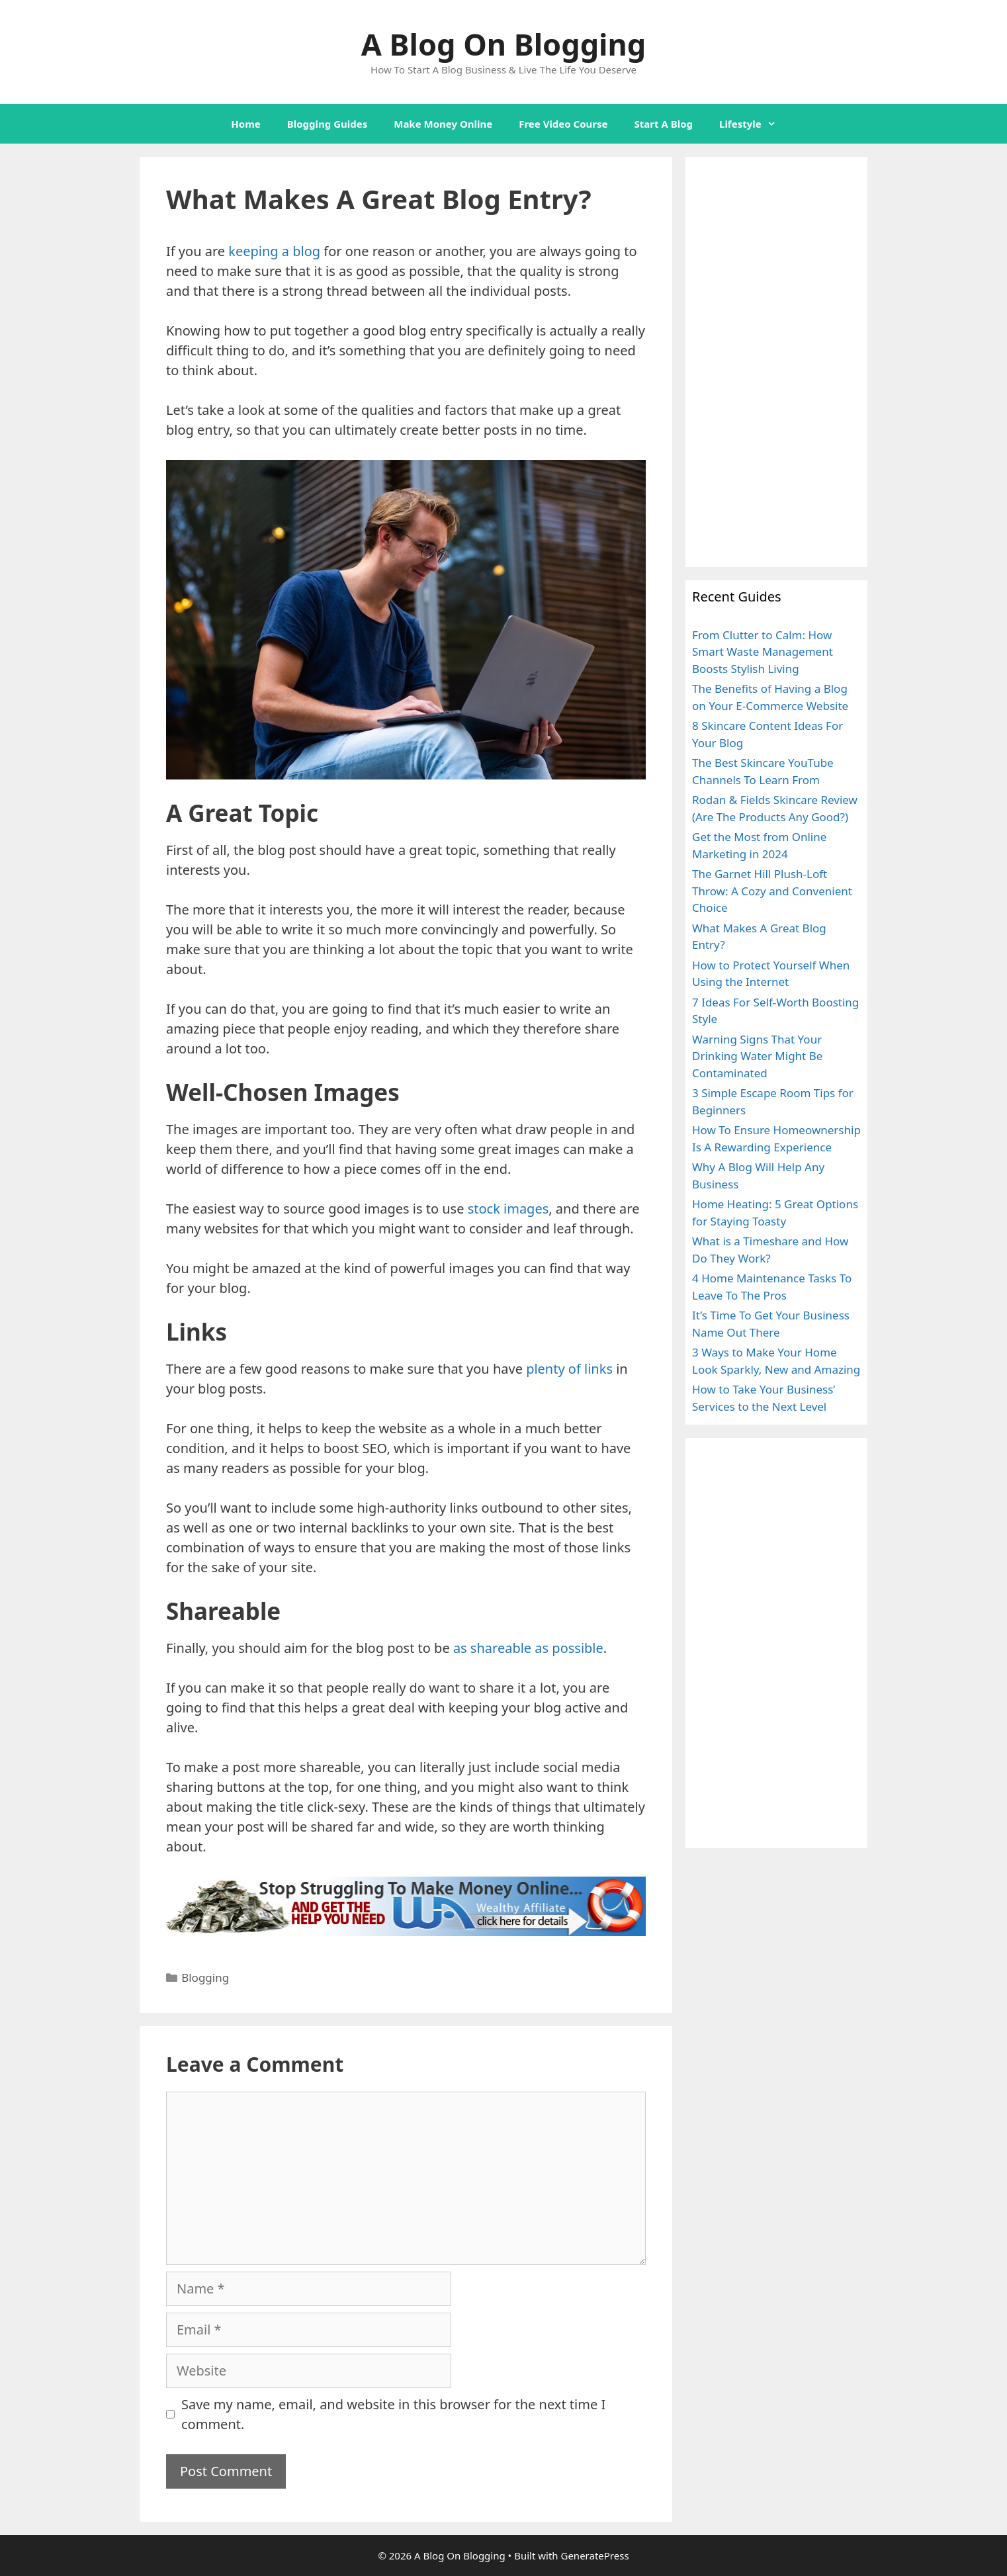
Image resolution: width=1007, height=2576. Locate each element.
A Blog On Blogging (503, 44)
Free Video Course (563, 123)
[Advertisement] (776, 361)
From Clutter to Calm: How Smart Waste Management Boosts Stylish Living (762, 651)
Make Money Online (443, 123)
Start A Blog (664, 123)
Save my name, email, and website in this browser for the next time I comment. (393, 2414)
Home (245, 123)
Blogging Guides (327, 123)
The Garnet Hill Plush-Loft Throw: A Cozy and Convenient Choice (772, 890)
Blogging (205, 1977)
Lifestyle (754, 124)
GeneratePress (594, 2555)
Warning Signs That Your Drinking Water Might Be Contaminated (757, 1056)
